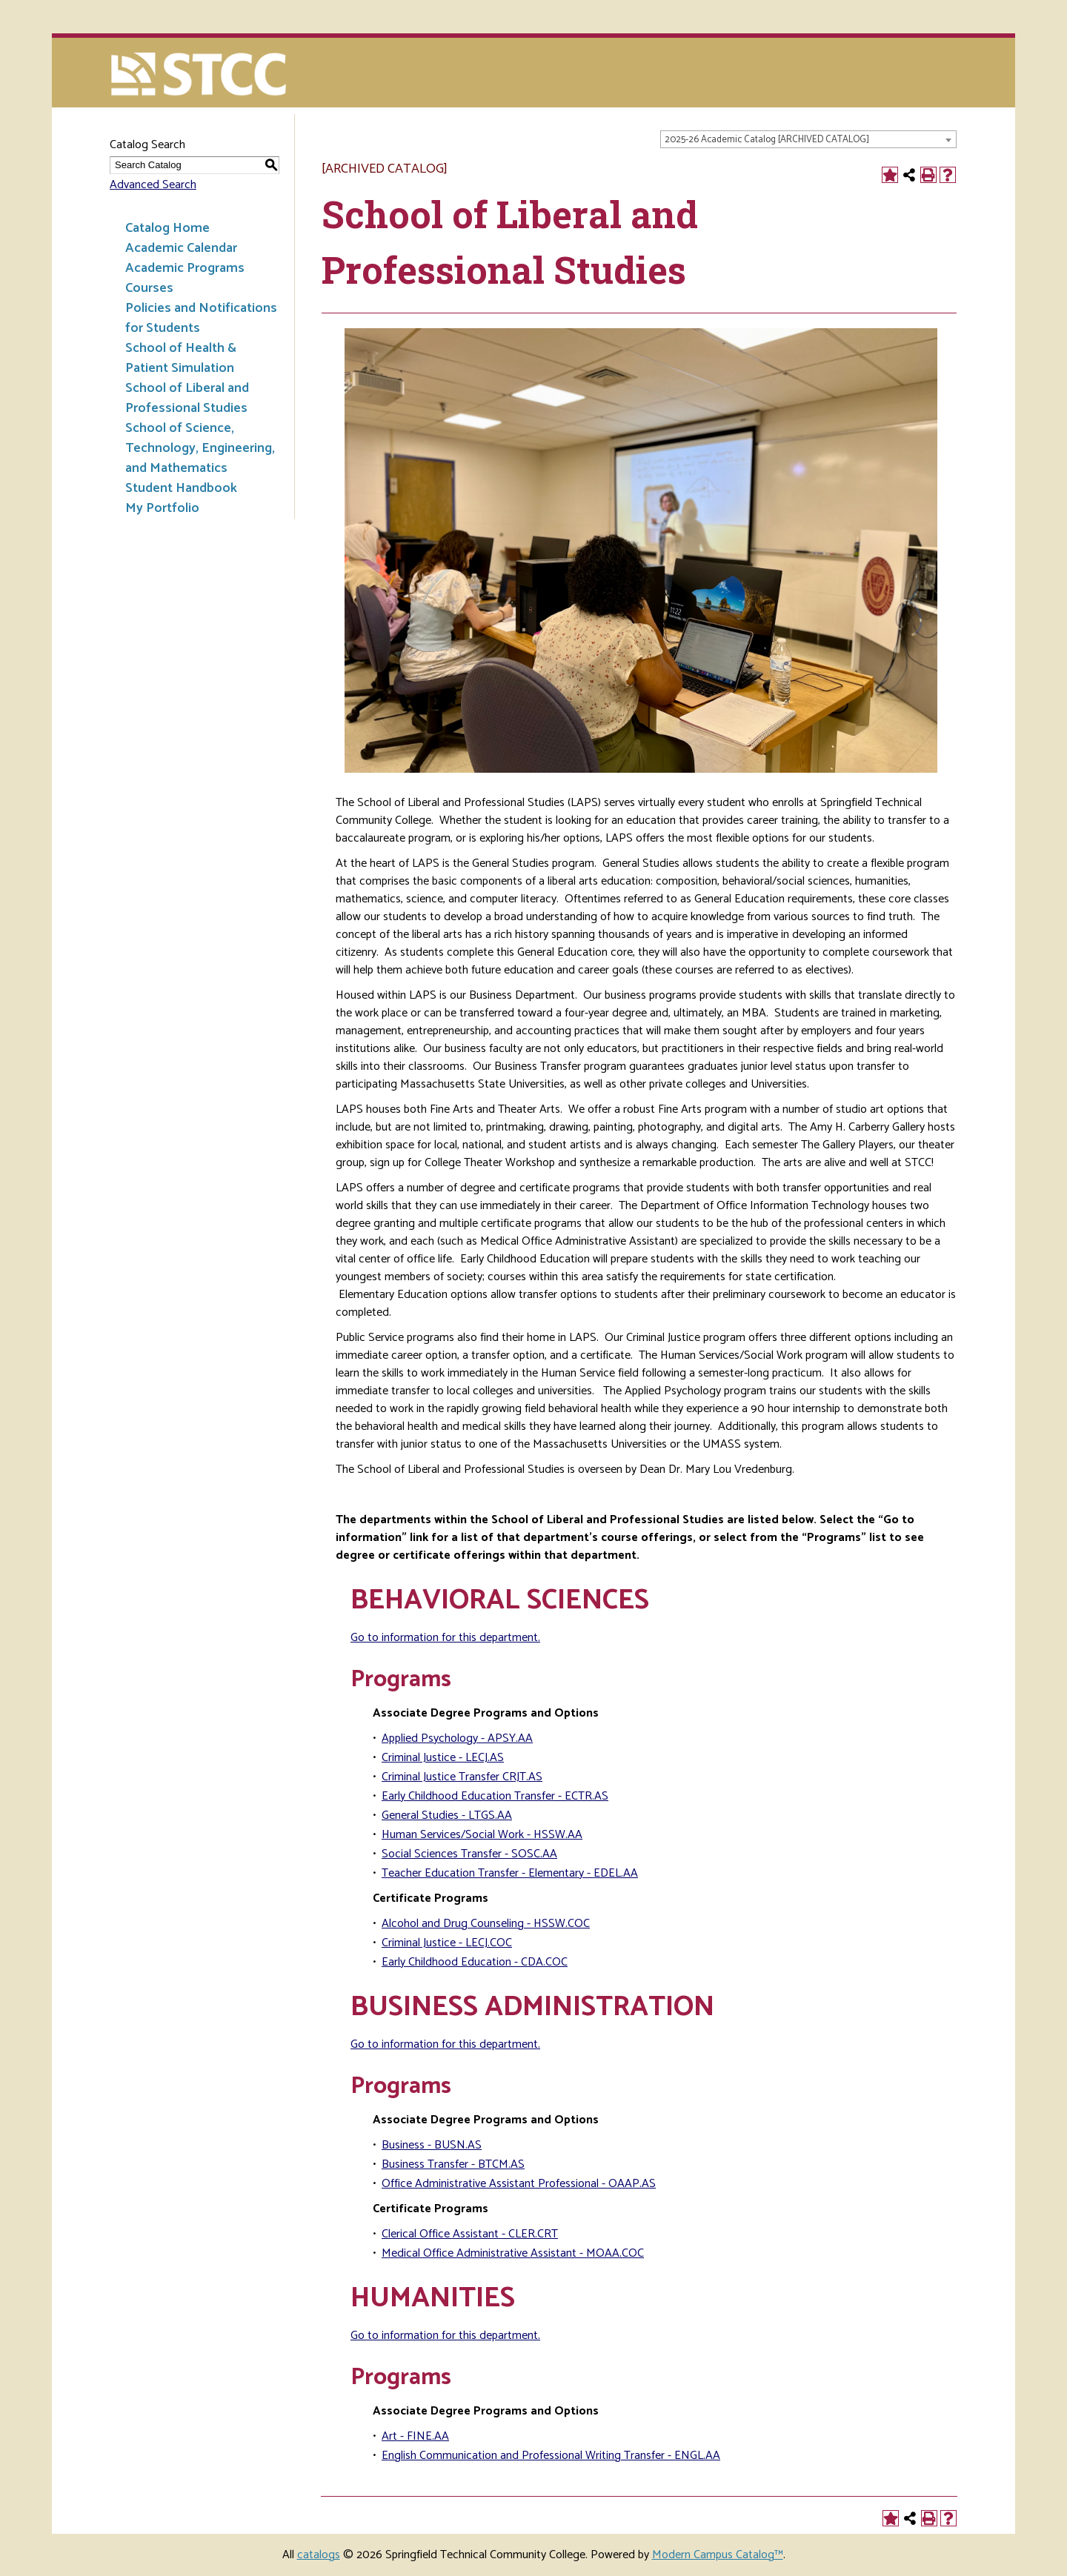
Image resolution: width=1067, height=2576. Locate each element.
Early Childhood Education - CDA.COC (475, 1962)
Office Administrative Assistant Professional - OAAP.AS (519, 2184)
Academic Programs (185, 268)
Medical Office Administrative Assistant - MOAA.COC (513, 2253)
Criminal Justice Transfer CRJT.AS (462, 1777)
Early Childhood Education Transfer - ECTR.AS (495, 1796)
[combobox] (808, 139)
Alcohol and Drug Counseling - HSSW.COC (486, 1924)
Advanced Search (153, 185)
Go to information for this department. (445, 1638)
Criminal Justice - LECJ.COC (447, 1943)
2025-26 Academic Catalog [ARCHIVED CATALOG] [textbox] (767, 139)
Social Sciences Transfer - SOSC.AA (469, 1854)
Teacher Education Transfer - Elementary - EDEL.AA (510, 1873)
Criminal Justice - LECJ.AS (443, 1758)
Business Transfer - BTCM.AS (453, 2164)
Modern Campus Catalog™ (717, 2555)
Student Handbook (181, 488)
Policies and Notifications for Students (201, 318)
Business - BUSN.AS (432, 2145)
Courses (149, 288)
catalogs (318, 2555)
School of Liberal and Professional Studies (187, 398)
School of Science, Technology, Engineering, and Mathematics (200, 448)
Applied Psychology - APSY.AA (457, 1738)
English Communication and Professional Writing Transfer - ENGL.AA (551, 2456)
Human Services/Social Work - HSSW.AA (482, 1835)
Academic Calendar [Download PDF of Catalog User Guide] (181, 248)
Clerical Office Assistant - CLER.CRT (470, 2234)
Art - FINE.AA (415, 2436)
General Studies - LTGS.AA (447, 1815)
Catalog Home (167, 228)
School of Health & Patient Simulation (180, 358)
